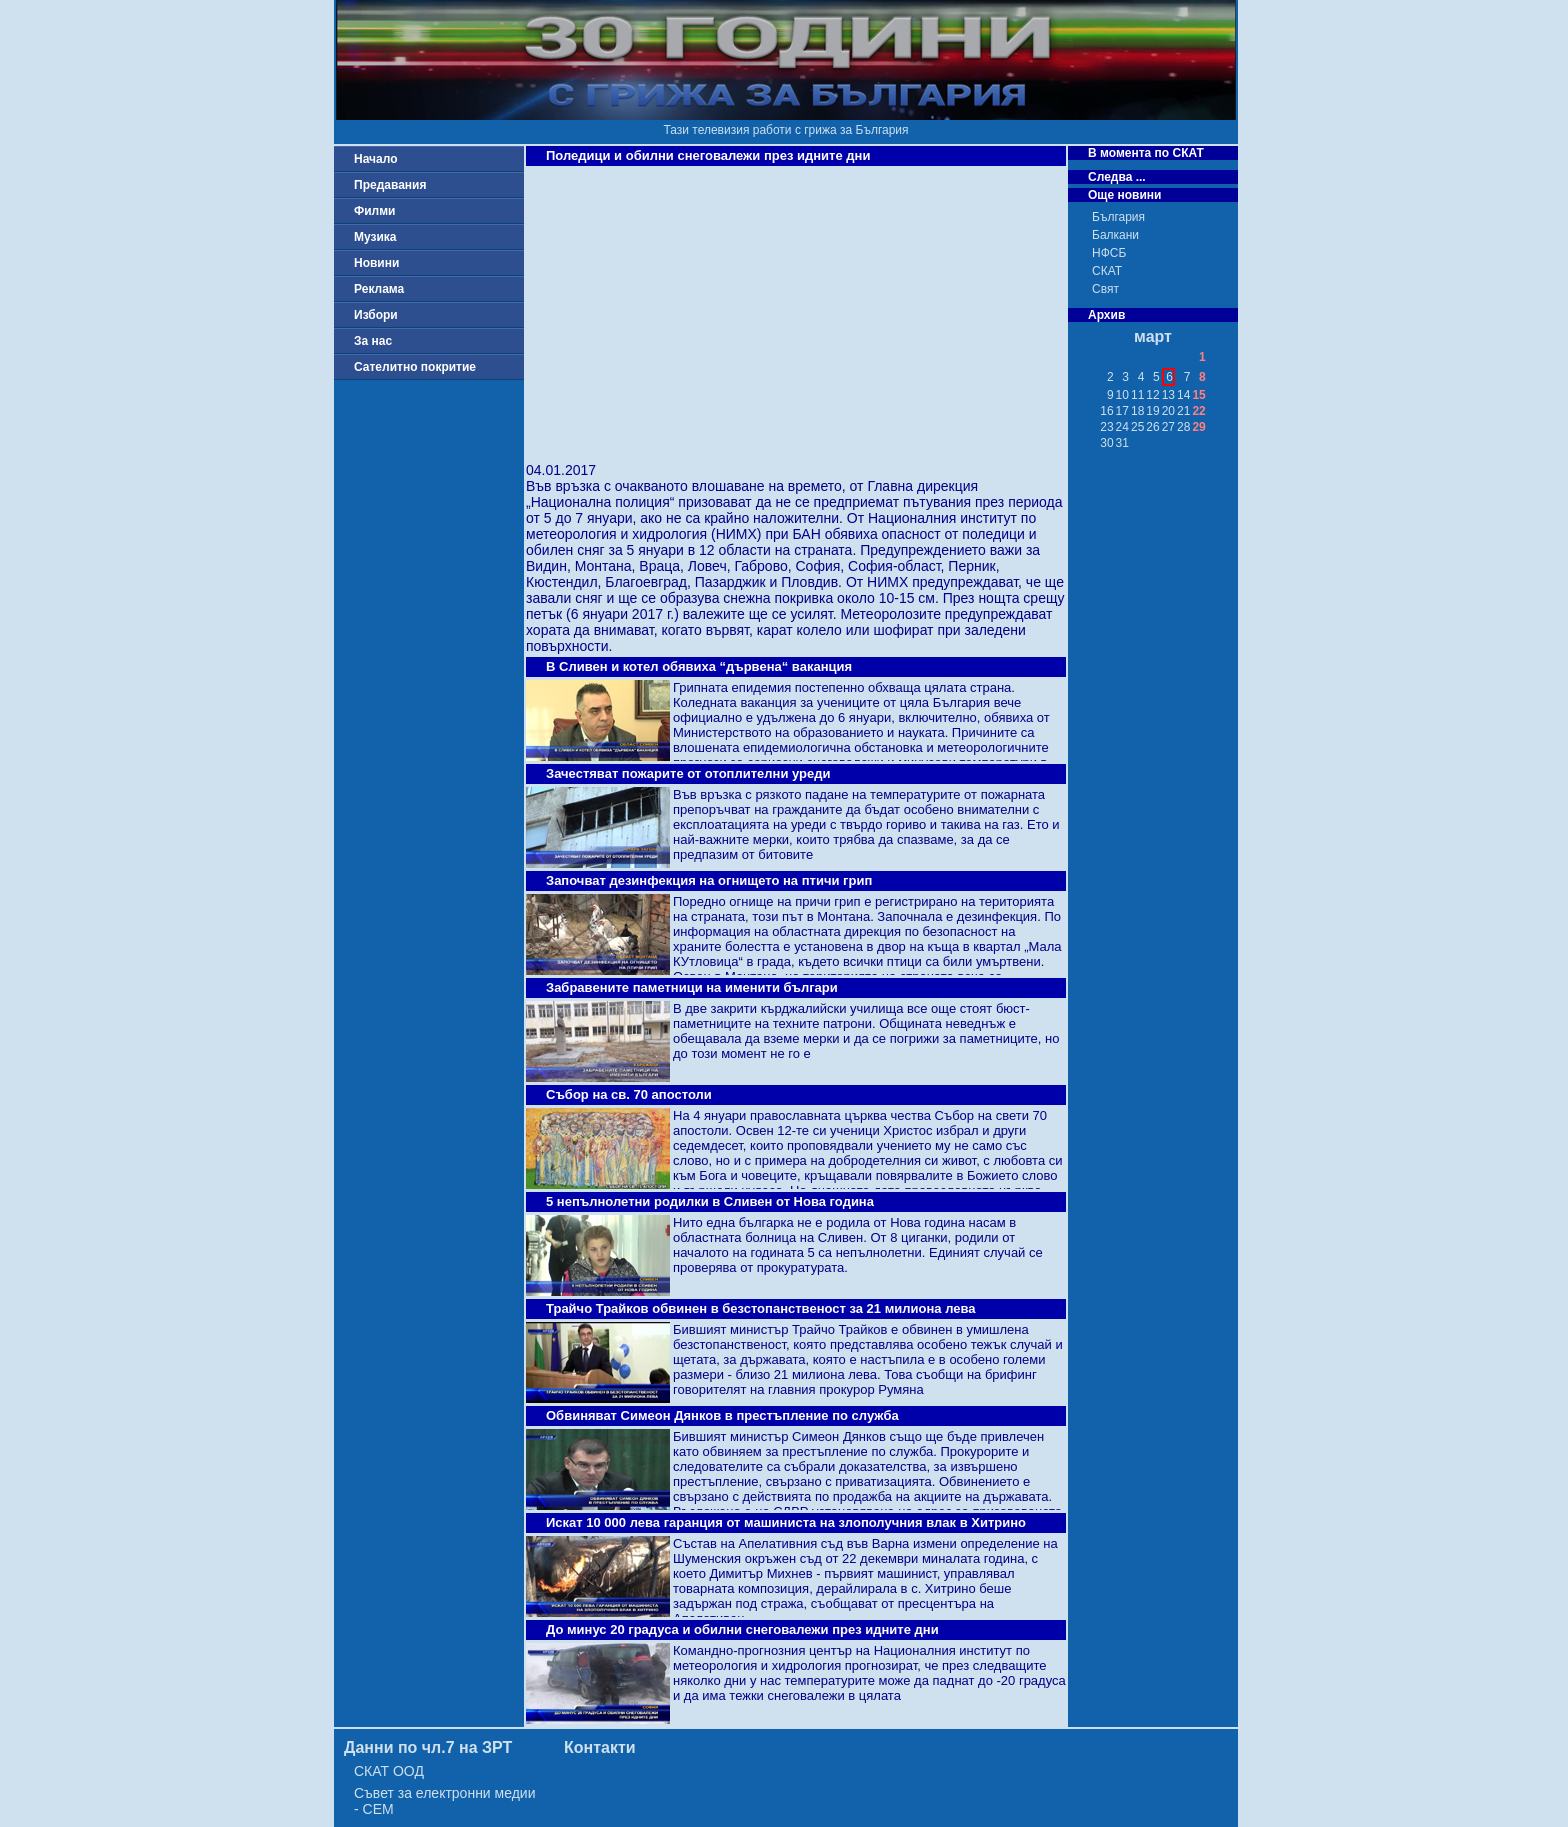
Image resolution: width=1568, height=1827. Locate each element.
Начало (375, 159)
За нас (373, 341)
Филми (375, 211)
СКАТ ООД (389, 1771)
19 (1152, 411)
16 (1106, 411)
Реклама (379, 289)
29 (1198, 427)
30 (1106, 443)
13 (1168, 395)
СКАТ (1107, 271)
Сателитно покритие (415, 367)
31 (1122, 443)
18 (1137, 411)
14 (1183, 395)
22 (1198, 411)
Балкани (1115, 235)
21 (1183, 411)
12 (1152, 395)
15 (1198, 395)
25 (1137, 427)
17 (1122, 411)
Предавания (390, 185)
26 (1152, 427)
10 (1122, 395)
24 (1122, 427)
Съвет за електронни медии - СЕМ (445, 1801)
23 (1106, 427)
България (1118, 217)
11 (1137, 395)
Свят (1105, 289)
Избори (376, 315)
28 (1183, 427)
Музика (375, 237)
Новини (376, 263)
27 (1168, 427)
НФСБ (1109, 253)
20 (1168, 411)
